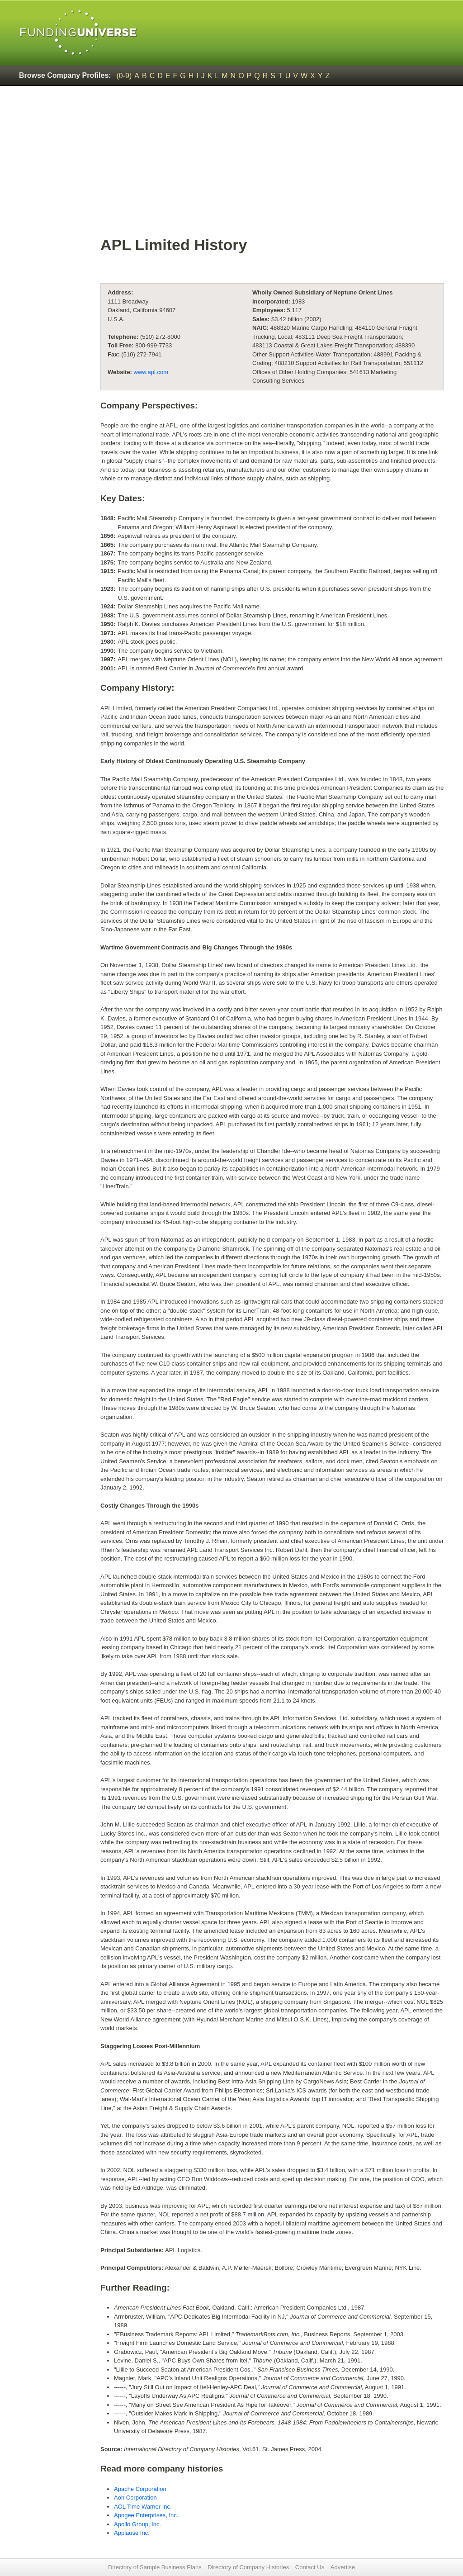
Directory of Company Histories (248, 2567)
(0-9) (124, 76)
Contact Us (309, 2567)
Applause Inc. (132, 2532)
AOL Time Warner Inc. (143, 2506)
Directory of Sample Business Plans (155, 2567)
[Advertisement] (272, 165)
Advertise (343, 2567)
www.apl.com (151, 372)
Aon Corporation (135, 2497)
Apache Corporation (140, 2489)
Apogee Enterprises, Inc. (146, 2515)
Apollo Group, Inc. (137, 2524)
